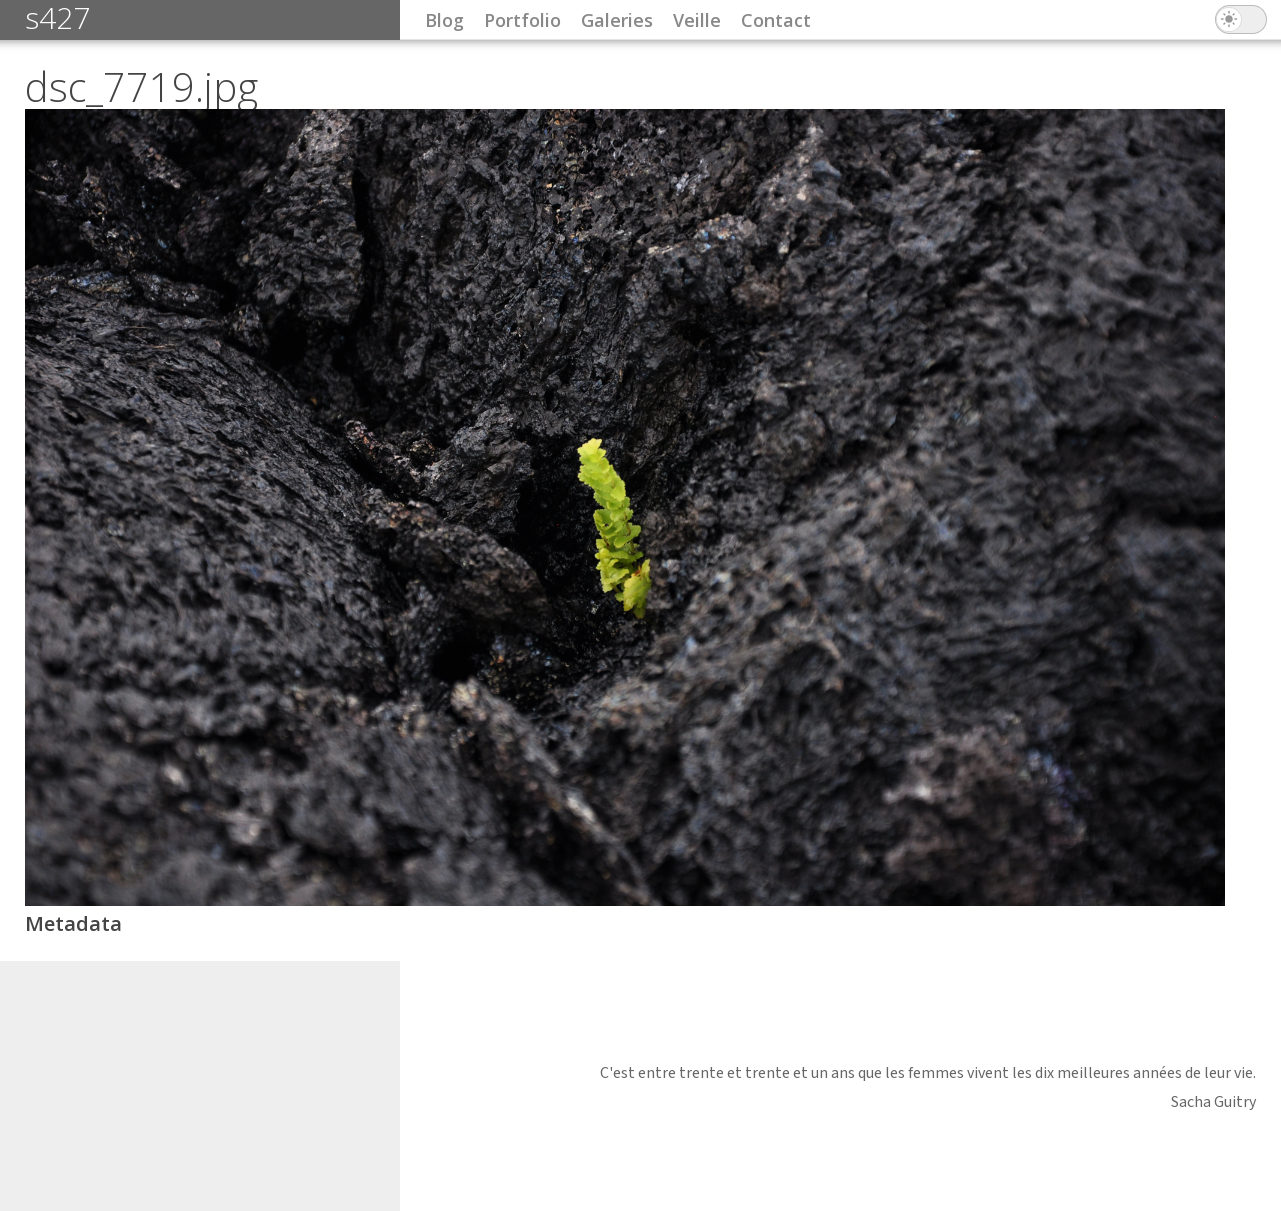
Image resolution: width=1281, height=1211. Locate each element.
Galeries (617, 20)
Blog (444, 20)
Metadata (73, 923)
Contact (776, 20)
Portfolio (522, 20)
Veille (697, 20)
